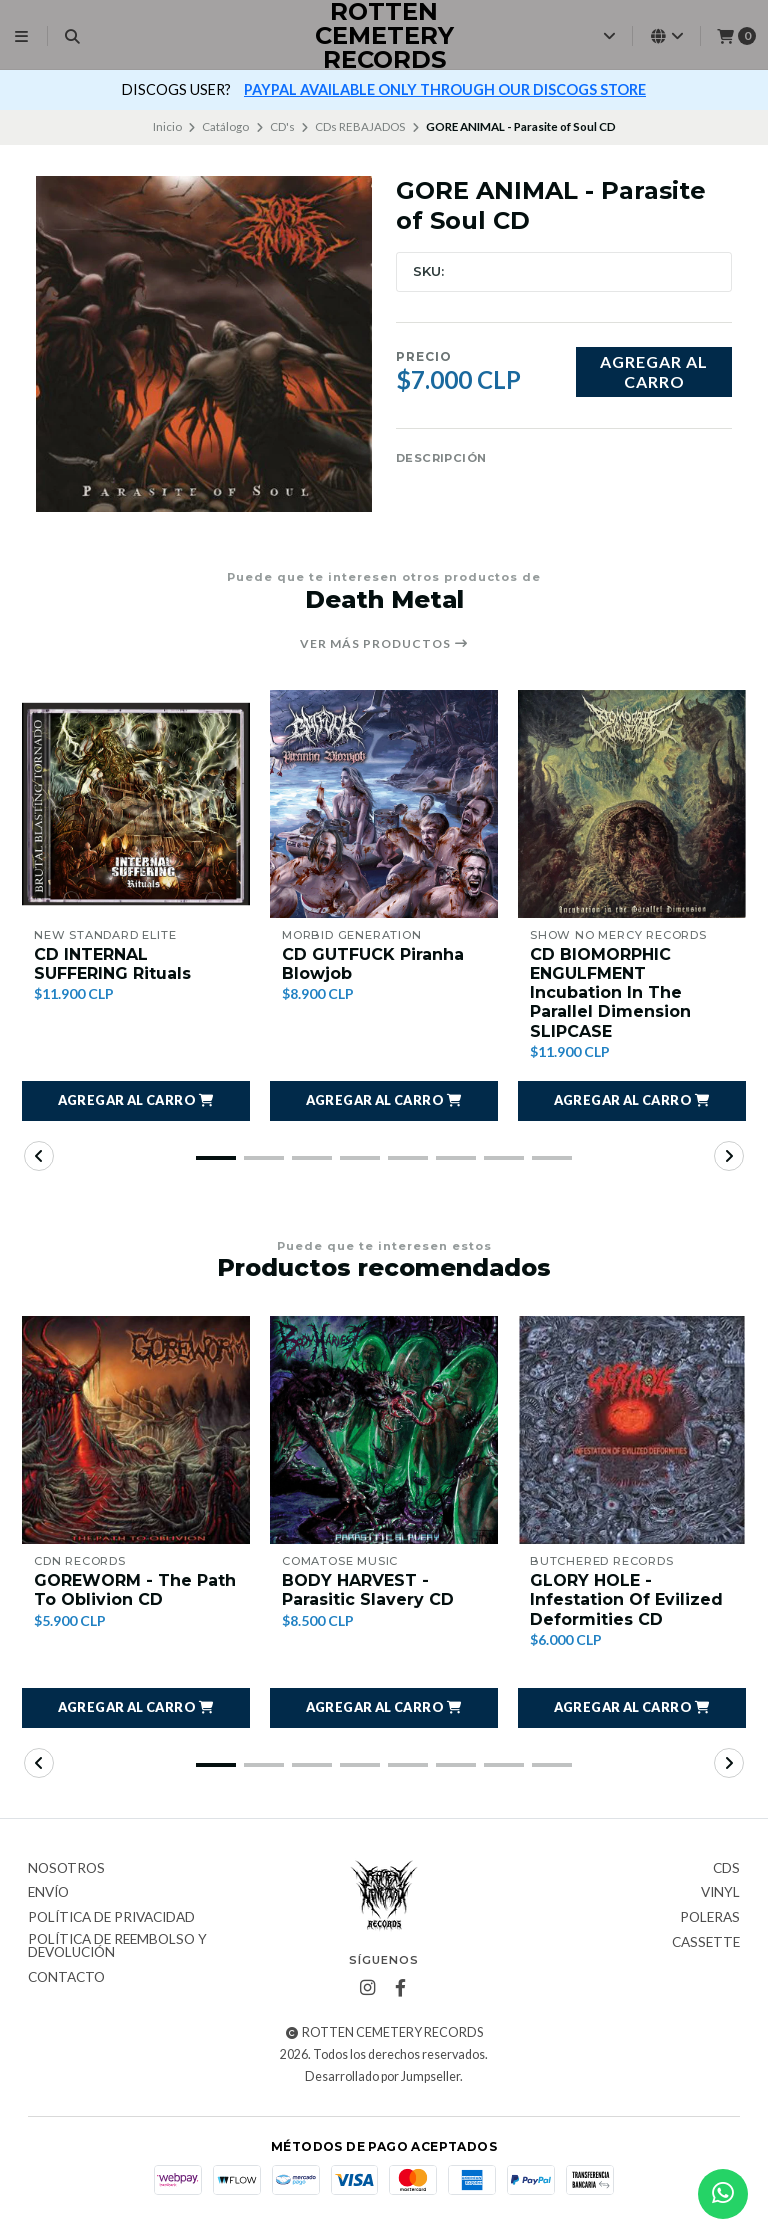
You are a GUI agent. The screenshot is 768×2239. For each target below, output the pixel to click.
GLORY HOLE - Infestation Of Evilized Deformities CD (626, 1599)
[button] (136, 1101)
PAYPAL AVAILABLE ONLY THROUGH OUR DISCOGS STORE (445, 89)
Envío (48, 1893)
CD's (282, 126)
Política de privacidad (111, 1918)
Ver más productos (384, 644)
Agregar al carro (654, 371)
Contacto (66, 1978)
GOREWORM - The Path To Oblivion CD (135, 1590)
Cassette (706, 1943)
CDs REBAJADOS (360, 126)
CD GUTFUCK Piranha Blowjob (373, 964)
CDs (726, 1869)
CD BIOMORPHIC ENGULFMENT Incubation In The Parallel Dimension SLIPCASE (610, 993)
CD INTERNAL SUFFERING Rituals (112, 964)
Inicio (167, 126)
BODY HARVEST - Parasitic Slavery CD (368, 1590)
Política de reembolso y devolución (117, 1946)
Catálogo (225, 126)
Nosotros (66, 1869)
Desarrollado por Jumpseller (382, 2076)
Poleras (710, 1918)
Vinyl (720, 1893)
